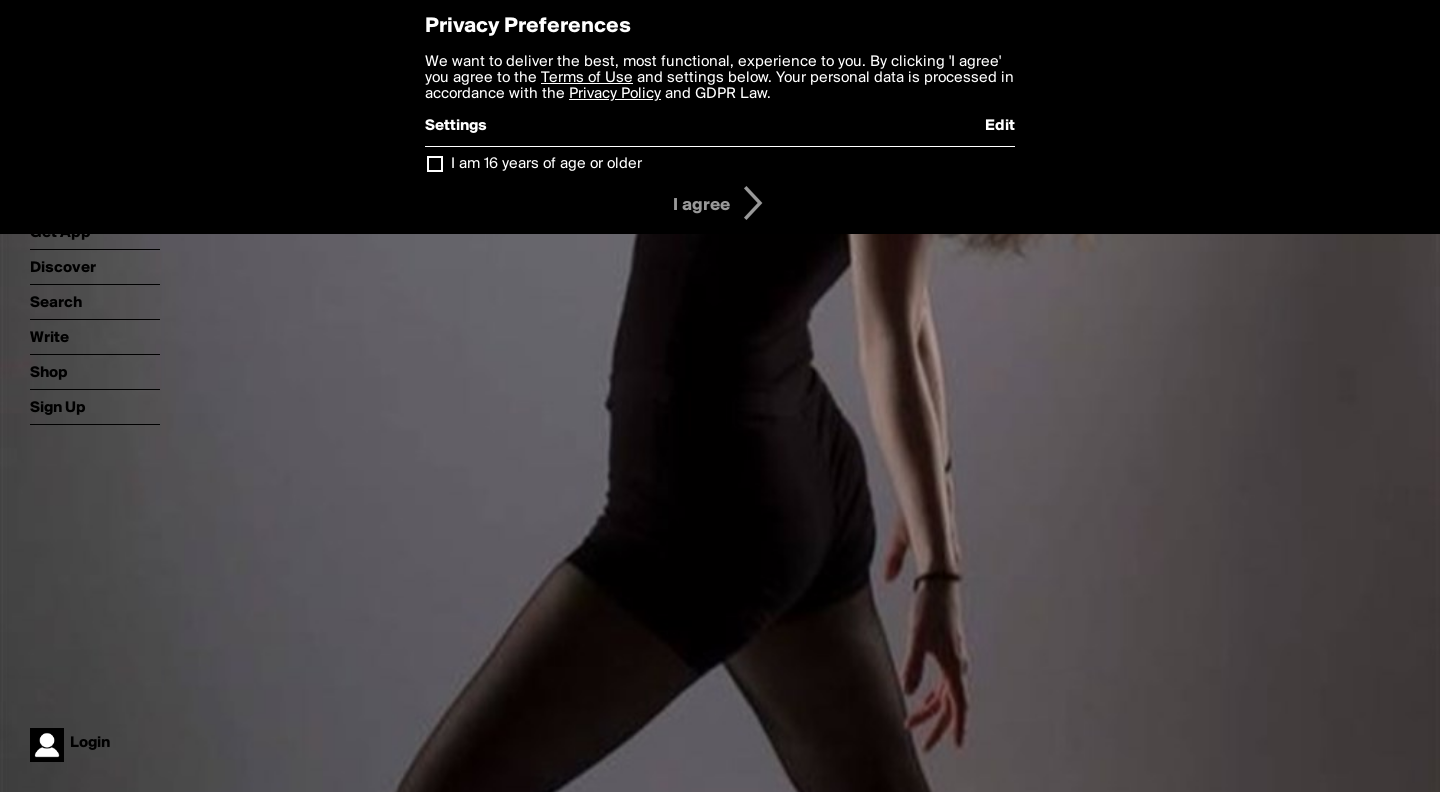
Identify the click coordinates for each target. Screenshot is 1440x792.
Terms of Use (587, 78)
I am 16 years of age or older (546, 164)
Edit (1000, 126)
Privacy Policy (615, 94)
